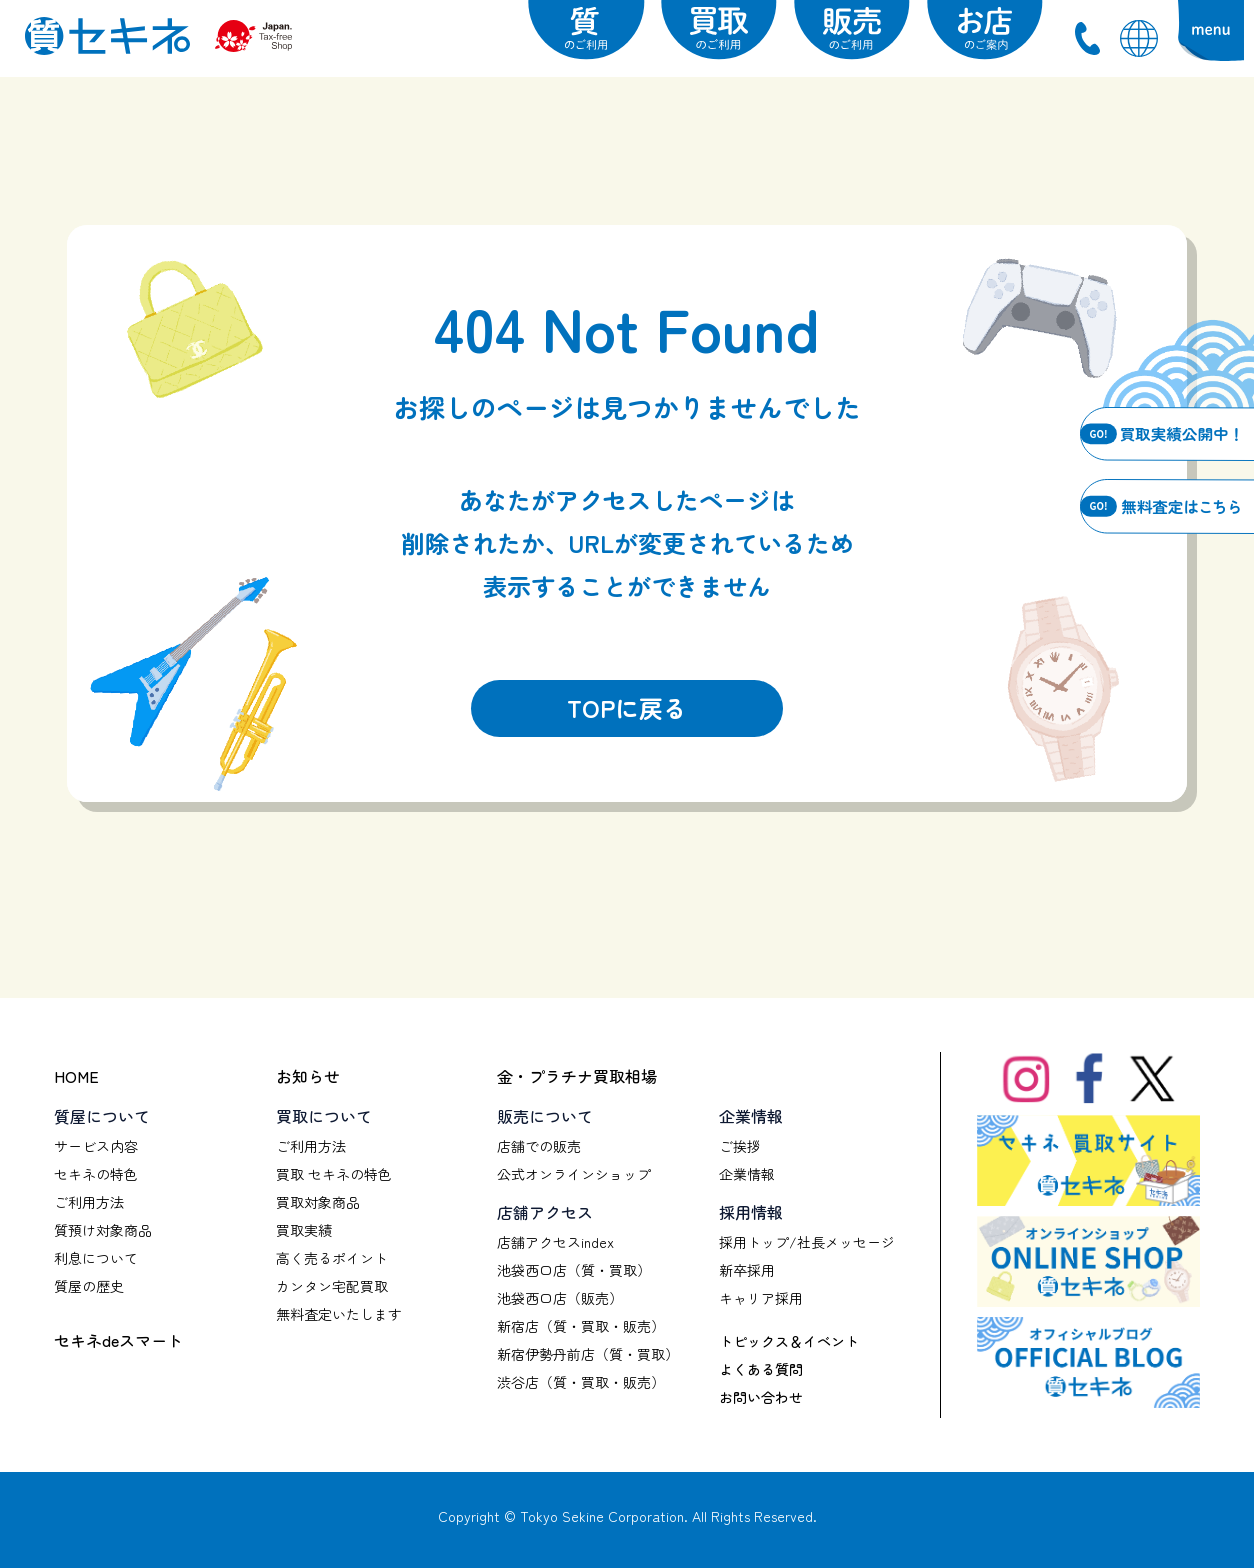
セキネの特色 (96, 1174)
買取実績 (304, 1230)
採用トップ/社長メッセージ (807, 1242)
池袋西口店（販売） (560, 1298)
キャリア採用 (761, 1298)
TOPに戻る (627, 707)
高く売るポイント (332, 1258)
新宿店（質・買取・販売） (581, 1326)
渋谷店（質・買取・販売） (581, 1382)
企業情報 (747, 1174)
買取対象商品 (318, 1202)
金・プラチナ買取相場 (577, 1076)
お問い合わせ (761, 1397)
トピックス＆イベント (789, 1341)
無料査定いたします (339, 1314)
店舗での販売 (539, 1146)
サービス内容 (96, 1146)
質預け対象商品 (103, 1230)
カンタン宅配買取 (332, 1286)
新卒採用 (747, 1270)
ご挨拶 (740, 1146)
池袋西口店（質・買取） (574, 1270)
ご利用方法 (89, 1202)
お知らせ (308, 1076)
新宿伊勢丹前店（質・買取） (588, 1354)
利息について (96, 1258)
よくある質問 (761, 1369)
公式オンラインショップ (574, 1174)
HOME (76, 1076)
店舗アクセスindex (555, 1242)
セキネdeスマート (118, 1340)
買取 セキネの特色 (334, 1174)
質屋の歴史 (89, 1286)
